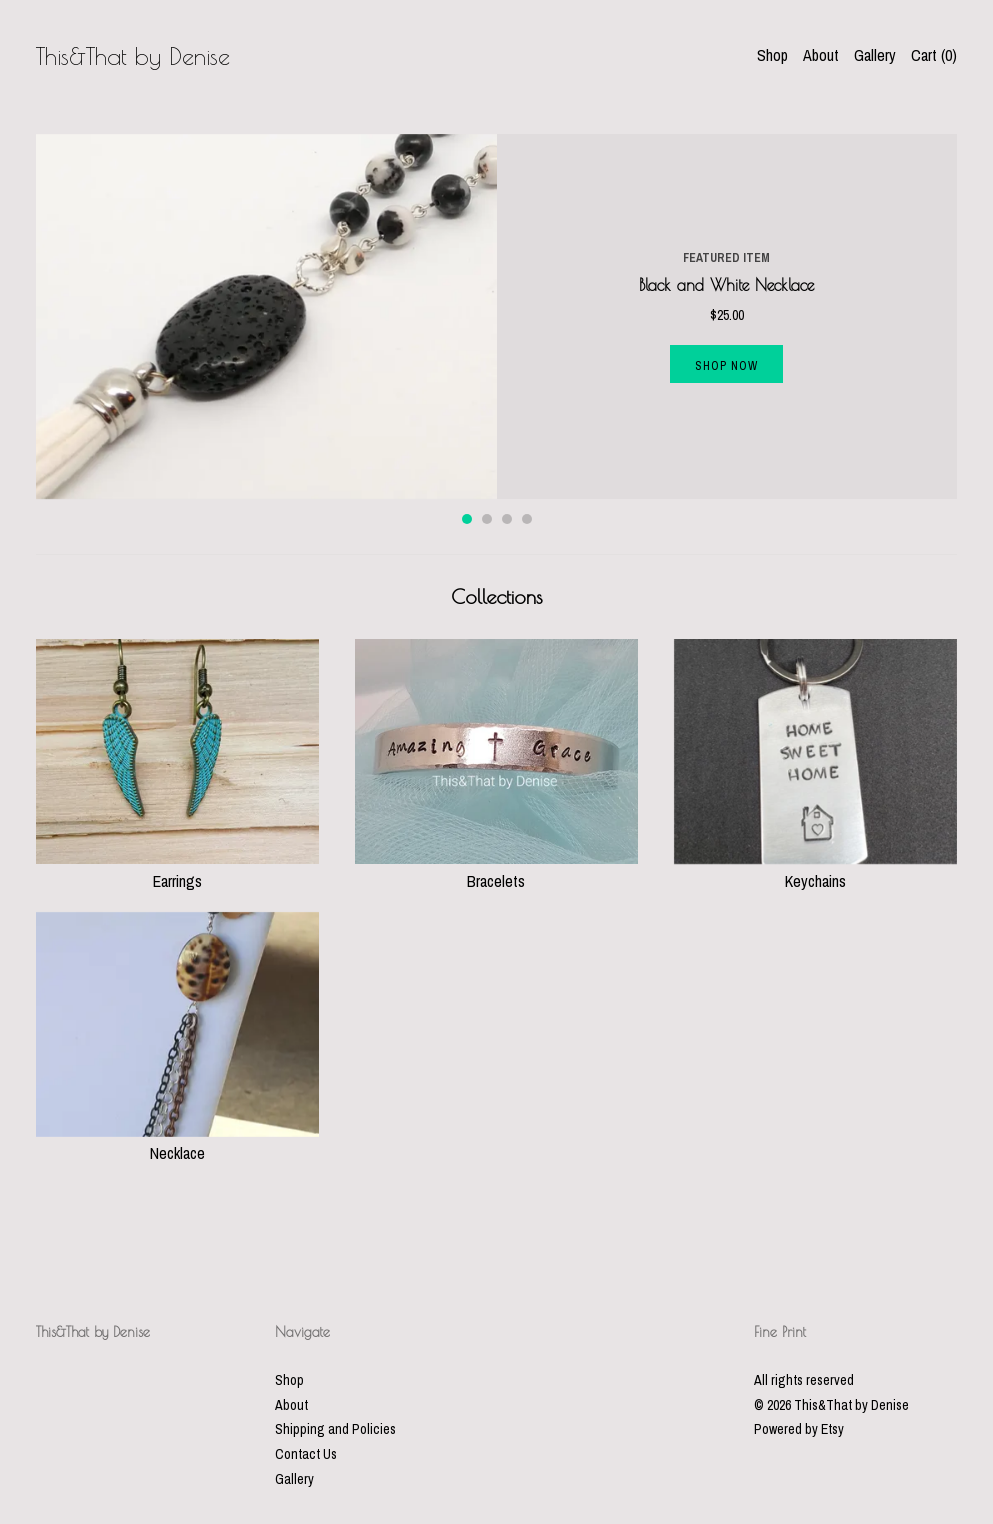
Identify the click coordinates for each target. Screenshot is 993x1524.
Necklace (177, 1142)
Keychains (815, 869)
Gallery (875, 55)
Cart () (934, 55)
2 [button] (487, 519)
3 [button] (507, 519)
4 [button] (527, 519)
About (821, 55)
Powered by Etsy (799, 1429)
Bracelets (496, 869)
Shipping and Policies (335, 1429)
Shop (772, 55)
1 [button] (467, 519)
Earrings (177, 869)
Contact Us (306, 1454)
